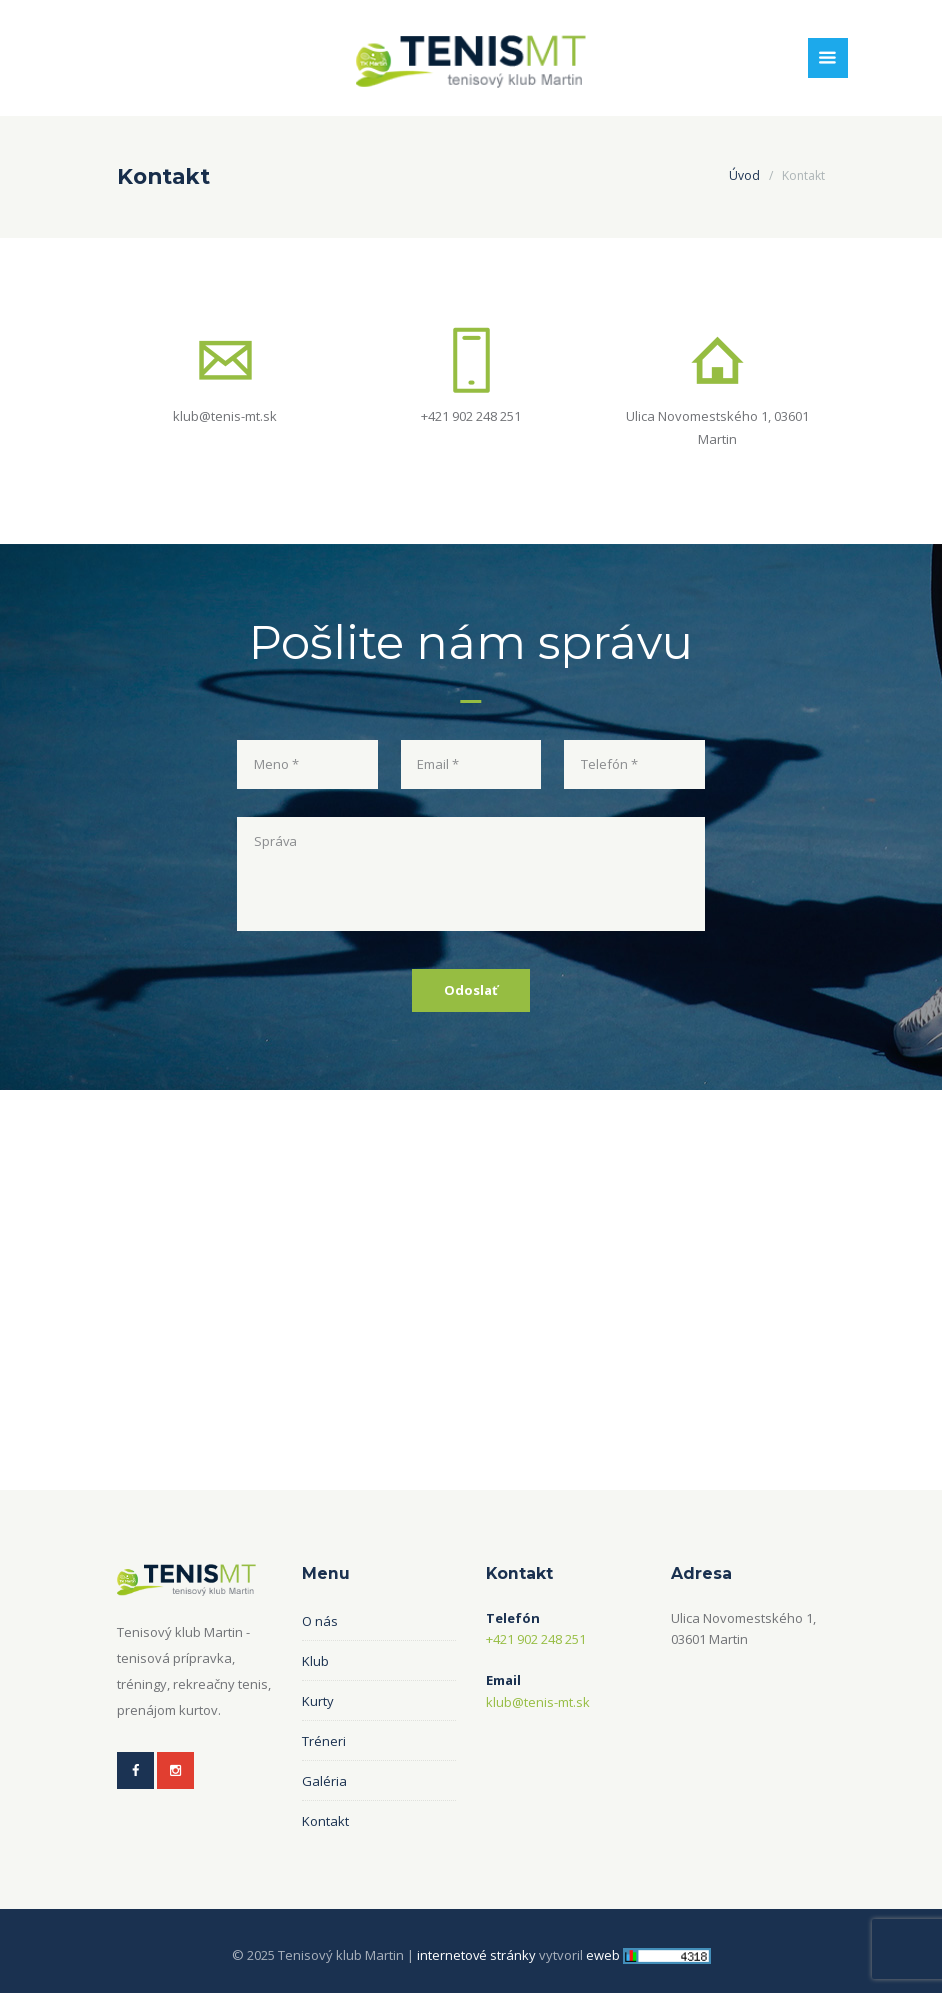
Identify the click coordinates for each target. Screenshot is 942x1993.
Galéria (324, 1780)
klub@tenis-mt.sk (225, 415)
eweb (603, 1954)
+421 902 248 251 (471, 415)
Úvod (744, 175)
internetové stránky (476, 1954)
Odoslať (471, 989)
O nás (320, 1620)
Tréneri (324, 1740)
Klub (315, 1660)
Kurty (318, 1700)
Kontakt (325, 1820)
